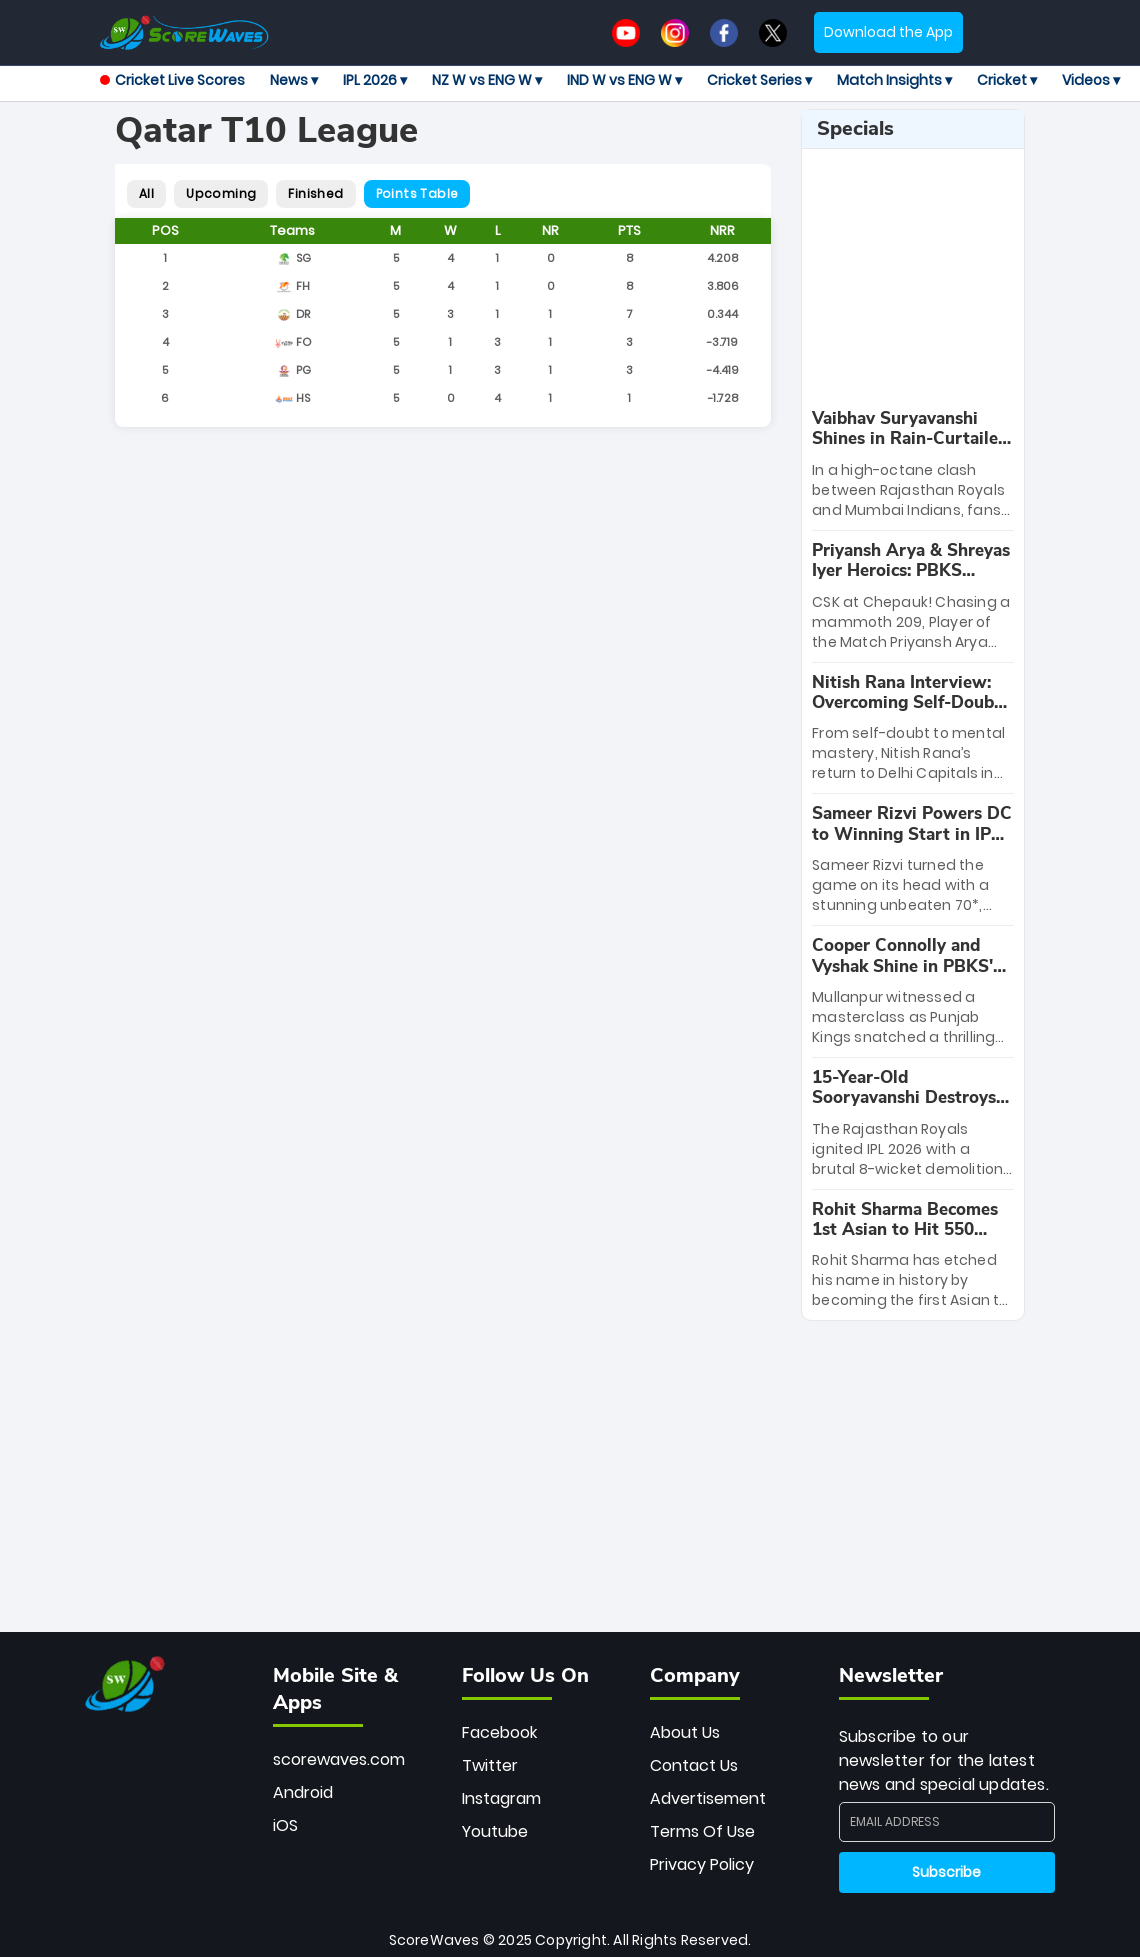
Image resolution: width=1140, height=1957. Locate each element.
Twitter (490, 1765)
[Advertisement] (957, 279)
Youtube (495, 1831)
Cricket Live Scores (172, 80)
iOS (285, 1825)
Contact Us (694, 1765)
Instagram (501, 1798)
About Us (685, 1732)
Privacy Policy (702, 1864)
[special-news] (913, 464)
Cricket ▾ (1007, 80)
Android (303, 1792)
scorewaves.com (339, 1759)
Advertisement (708, 1798)
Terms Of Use (702, 1831)
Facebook (499, 1732)
